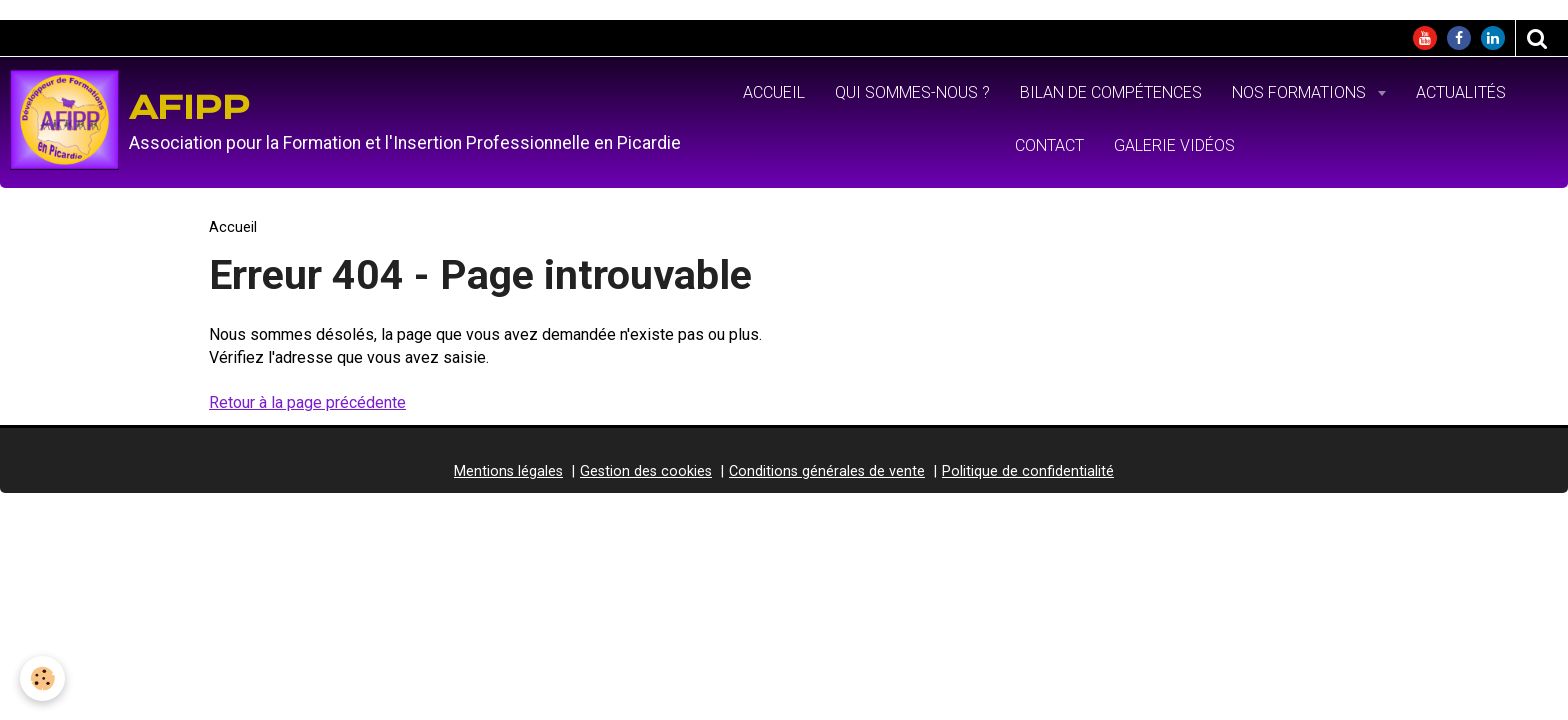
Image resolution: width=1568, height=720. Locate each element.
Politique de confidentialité (1028, 471)
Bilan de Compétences (1111, 92)
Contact (1049, 145)
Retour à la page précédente (307, 402)
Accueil (774, 92)
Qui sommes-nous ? (912, 92)
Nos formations (1301, 92)
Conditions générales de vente (827, 471)
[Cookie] (42, 678)
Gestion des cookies (646, 471)
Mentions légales (508, 471)
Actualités (1461, 92)
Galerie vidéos (1174, 145)
